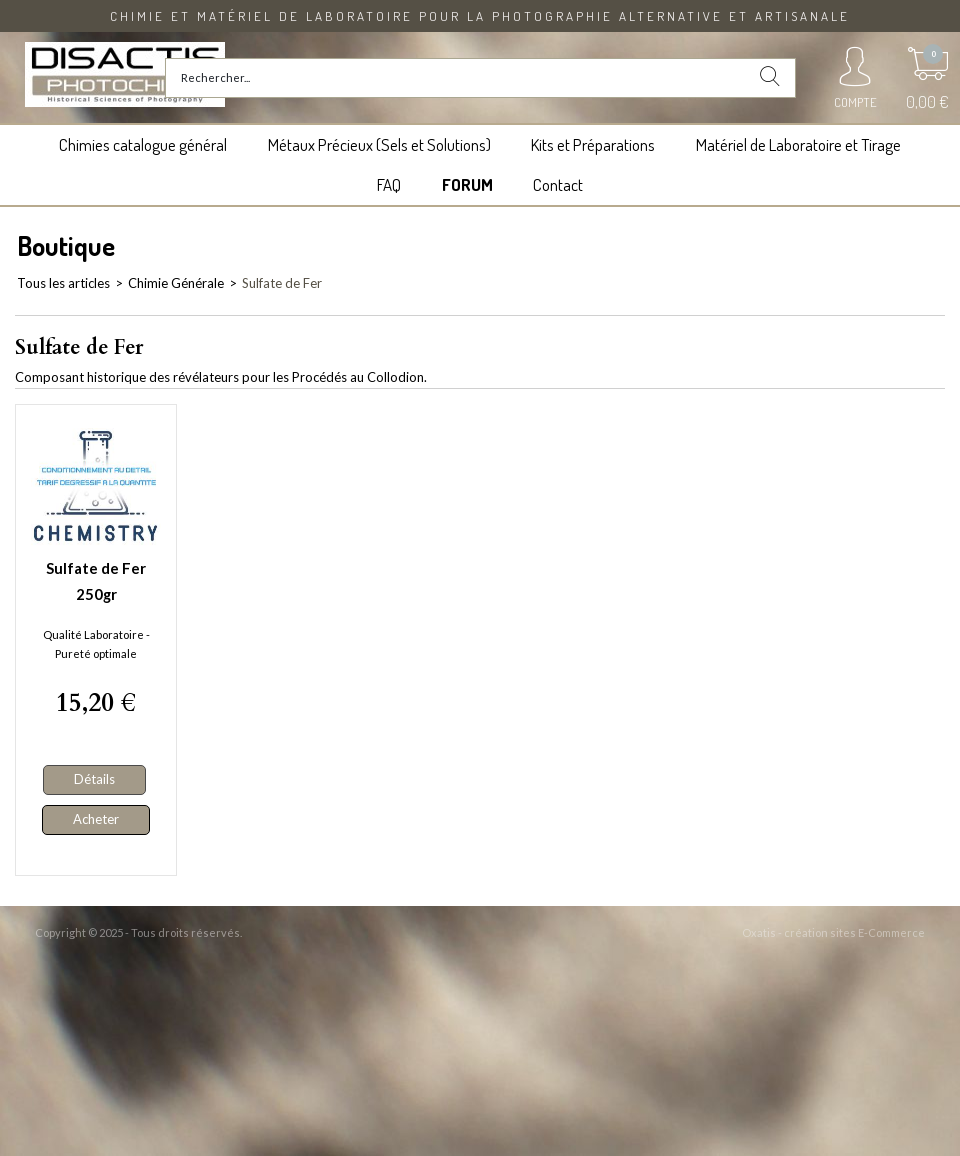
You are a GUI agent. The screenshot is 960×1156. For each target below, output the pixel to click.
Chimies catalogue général (143, 144)
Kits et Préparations (593, 144)
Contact (558, 184)
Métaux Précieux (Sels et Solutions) (379, 144)
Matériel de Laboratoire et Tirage (798, 144)
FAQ (389, 184)
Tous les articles (63, 283)
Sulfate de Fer (282, 283)
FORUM (467, 184)
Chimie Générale (176, 283)
